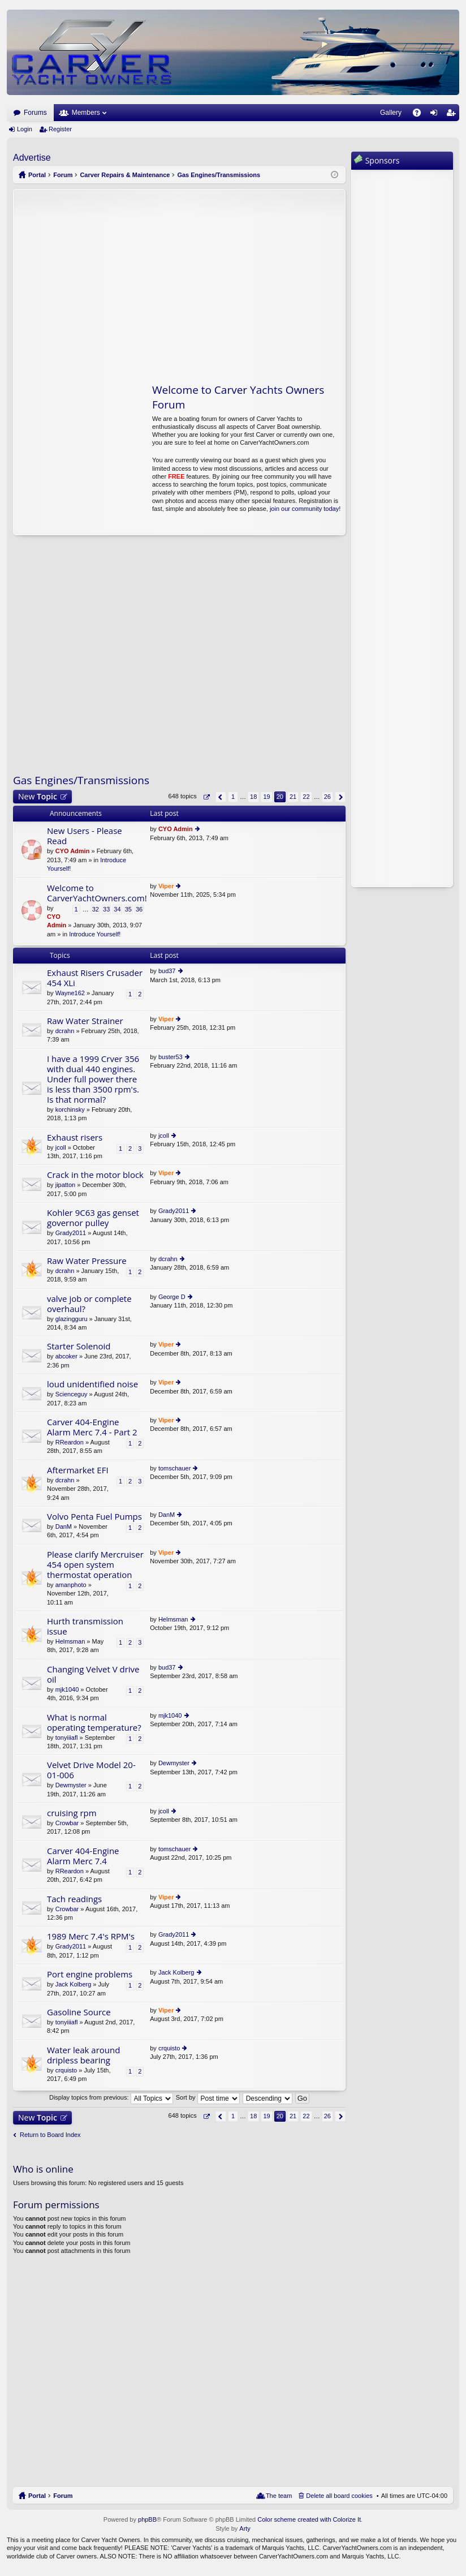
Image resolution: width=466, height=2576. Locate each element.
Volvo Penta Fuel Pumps (94, 1516)
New (37, 796)
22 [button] (306, 796)
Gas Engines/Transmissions (81, 780)
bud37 (167, 970)
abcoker (66, 1356)
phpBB (147, 2519)
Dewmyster (71, 1785)
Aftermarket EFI (78, 1470)
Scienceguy (71, 1394)
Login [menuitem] (436, 115)
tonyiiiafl (66, 1737)
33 (106, 909)
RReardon (69, 1442)
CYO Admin (72, 851)
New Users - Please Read (84, 835)
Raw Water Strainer (85, 1021)
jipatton (65, 1184)
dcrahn (65, 1030)
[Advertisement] (120, 280)
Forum (62, 2495)
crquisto (66, 2070)
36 (139, 909)
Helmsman (70, 1641)
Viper (166, 886)
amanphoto (71, 1584)
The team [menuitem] (279, 2495)
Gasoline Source (79, 2012)
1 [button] (233, 796)
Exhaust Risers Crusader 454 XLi (95, 977)
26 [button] (327, 796)
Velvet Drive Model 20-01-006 (91, 1770)
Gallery (391, 113)
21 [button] (293, 796)
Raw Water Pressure (87, 1260)
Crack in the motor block (95, 1174)
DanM (63, 1526)
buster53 (170, 1056)
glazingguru (71, 1318)
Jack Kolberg (73, 1984)
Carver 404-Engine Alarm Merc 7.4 (83, 1856)
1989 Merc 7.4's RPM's (91, 1936)
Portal (37, 174)
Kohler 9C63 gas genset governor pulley (93, 1217)
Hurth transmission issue (85, 1626)
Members (86, 113)
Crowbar (67, 1823)
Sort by (208, 2097)
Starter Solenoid (78, 1346)
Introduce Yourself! (94, 934)
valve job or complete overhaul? (89, 1303)
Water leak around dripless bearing (83, 2055)
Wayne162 (70, 993)
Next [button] (340, 797)
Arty (245, 2528)
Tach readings (74, 1899)
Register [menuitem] (453, 115)
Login (24, 129)
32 (95, 909)
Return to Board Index (50, 2134)
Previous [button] (220, 797)
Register (60, 129)
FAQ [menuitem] (420, 115)
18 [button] (253, 796)
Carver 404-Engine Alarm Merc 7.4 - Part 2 (92, 1427)
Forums (35, 113)
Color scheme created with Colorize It (309, 2519)
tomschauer (174, 1468)
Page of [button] (206, 797)
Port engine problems (89, 1974)
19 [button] (266, 796)
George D (171, 1296)
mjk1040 (67, 1689)
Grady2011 (70, 1232)
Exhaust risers (74, 1137)
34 (117, 909)
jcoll (60, 1147)
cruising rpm (72, 1813)
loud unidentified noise (92, 1384)
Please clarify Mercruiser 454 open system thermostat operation (95, 1564)
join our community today (304, 508)
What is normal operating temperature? (94, 1722)
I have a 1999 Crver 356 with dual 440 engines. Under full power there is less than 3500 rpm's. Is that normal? (93, 1079)
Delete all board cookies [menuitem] (339, 2495)
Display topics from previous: (111, 2097)
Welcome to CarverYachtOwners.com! (97, 893)
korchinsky (70, 1109)
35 (128, 909)
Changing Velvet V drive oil (93, 1674)
